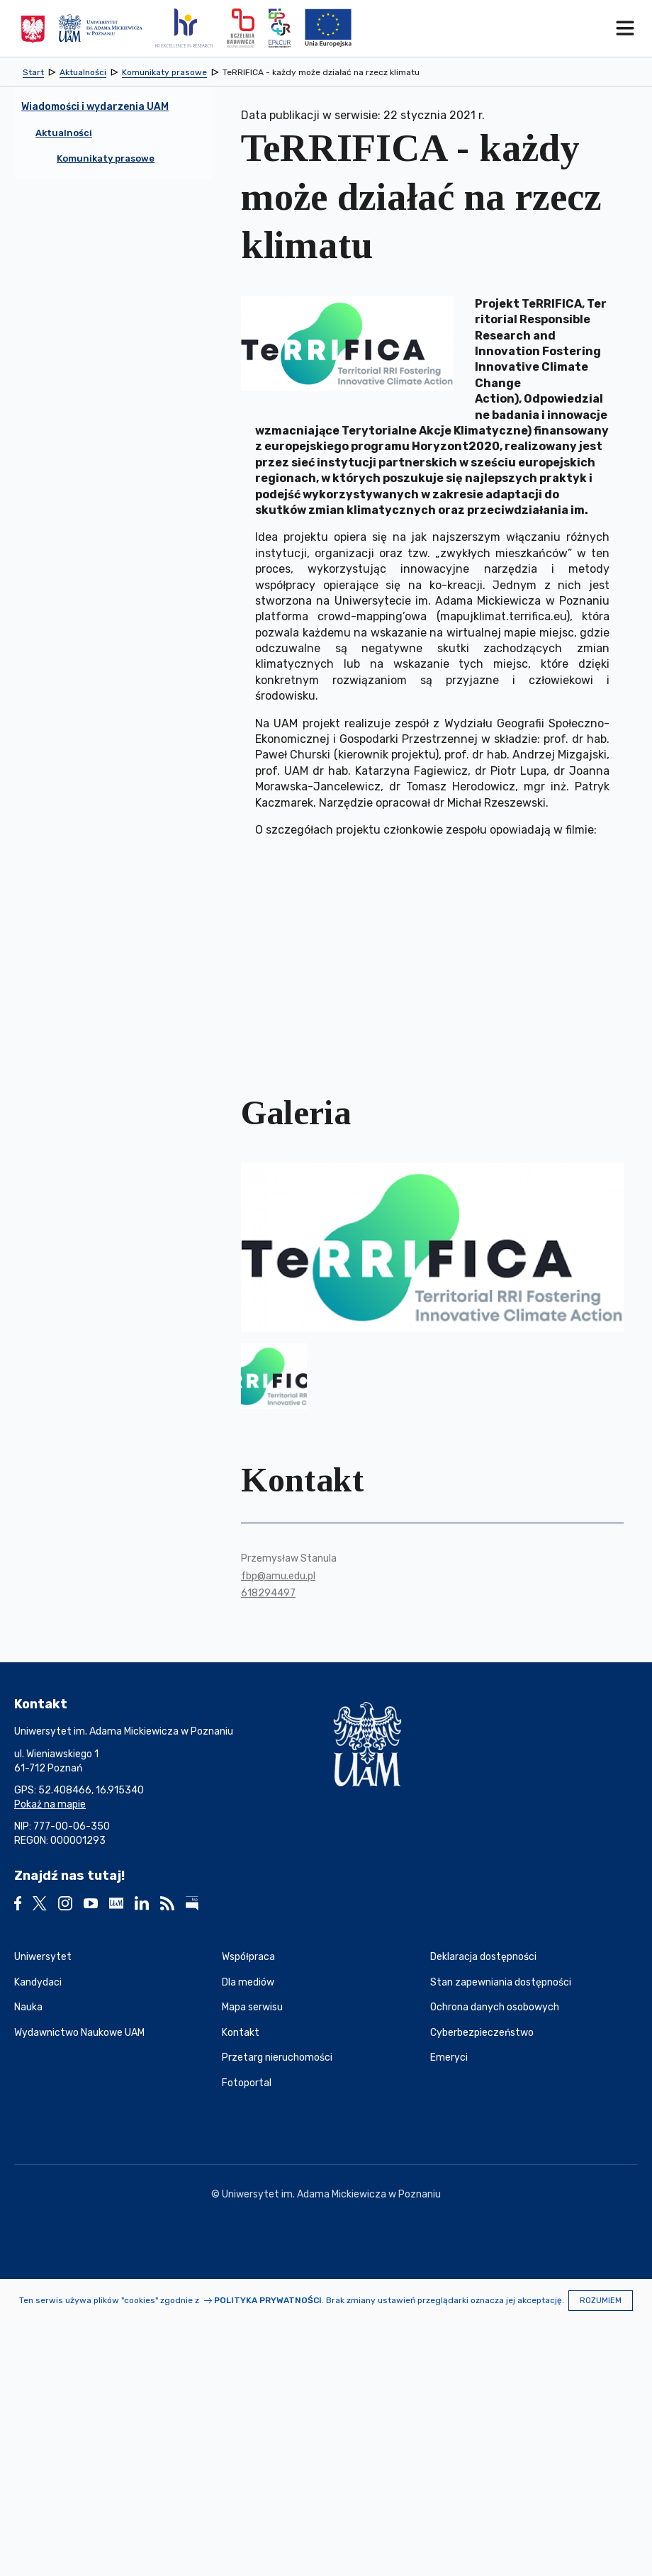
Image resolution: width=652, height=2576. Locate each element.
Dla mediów (248, 1982)
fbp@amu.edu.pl (278, 1576)
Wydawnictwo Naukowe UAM (79, 2033)
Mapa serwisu (252, 2007)
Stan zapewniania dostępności (500, 1982)
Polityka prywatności (268, 2300)
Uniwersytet (43, 1957)
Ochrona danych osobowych (494, 2007)
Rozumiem (601, 2300)
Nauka (28, 2007)
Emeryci (449, 2057)
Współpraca (248, 1957)
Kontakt (240, 2033)
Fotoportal (246, 2083)
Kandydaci (38, 1982)
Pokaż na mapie (50, 1804)
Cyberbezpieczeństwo (482, 2033)
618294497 (268, 1593)
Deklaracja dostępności (483, 1957)
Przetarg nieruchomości (277, 2057)
